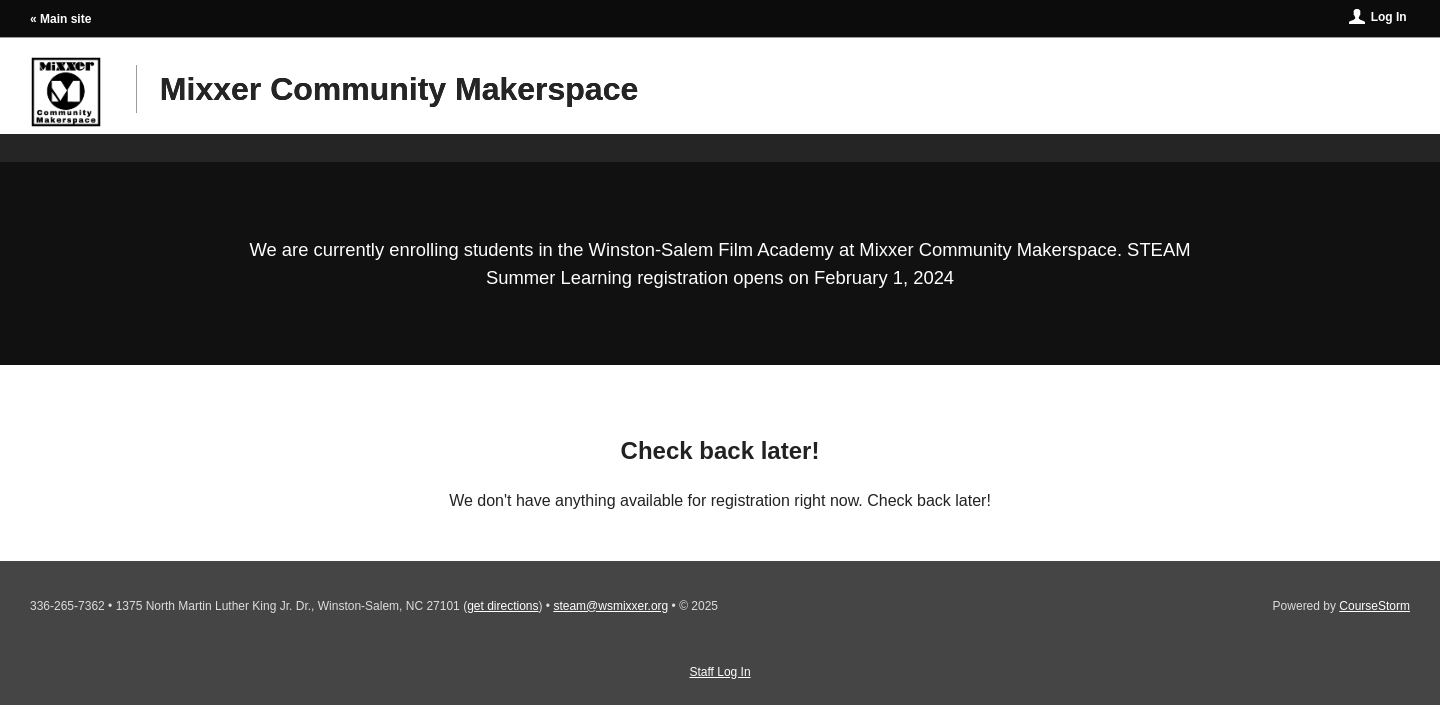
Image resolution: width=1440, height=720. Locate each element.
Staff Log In (719, 672)
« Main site (60, 19)
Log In (1389, 17)
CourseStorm (1374, 606)
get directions (502, 606)
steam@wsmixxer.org (610, 606)
